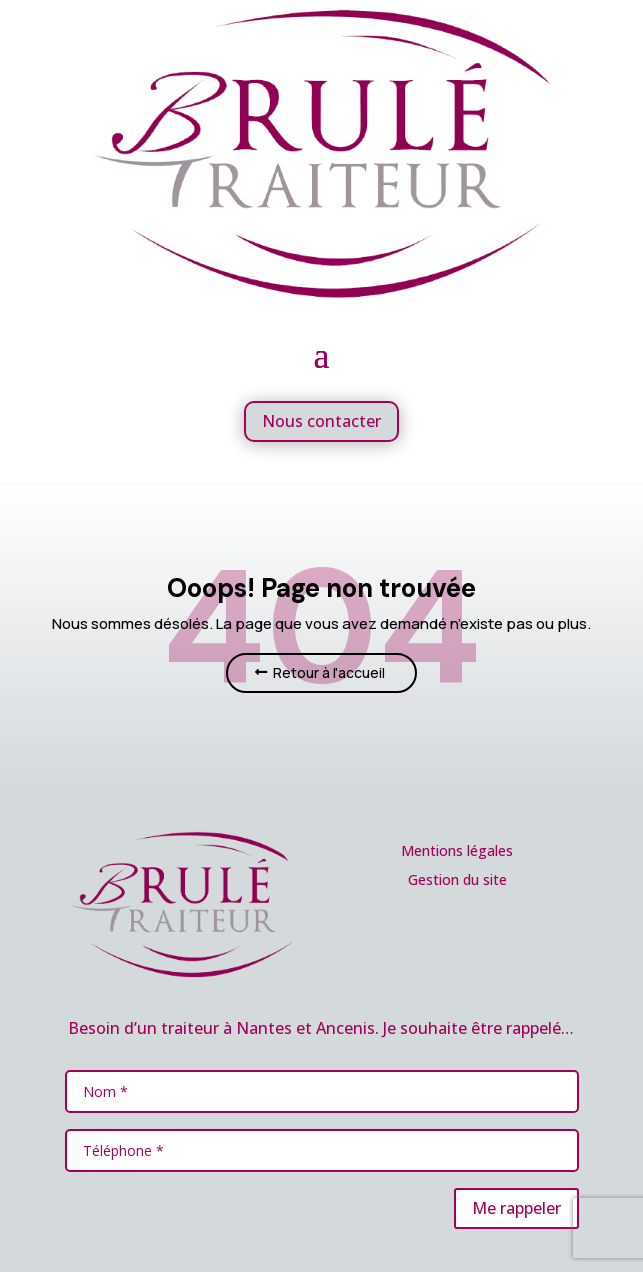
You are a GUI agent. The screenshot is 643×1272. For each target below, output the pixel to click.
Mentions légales (457, 850)
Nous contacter (321, 421)
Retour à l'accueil (329, 672)
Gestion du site (457, 879)
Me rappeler (516, 1208)
